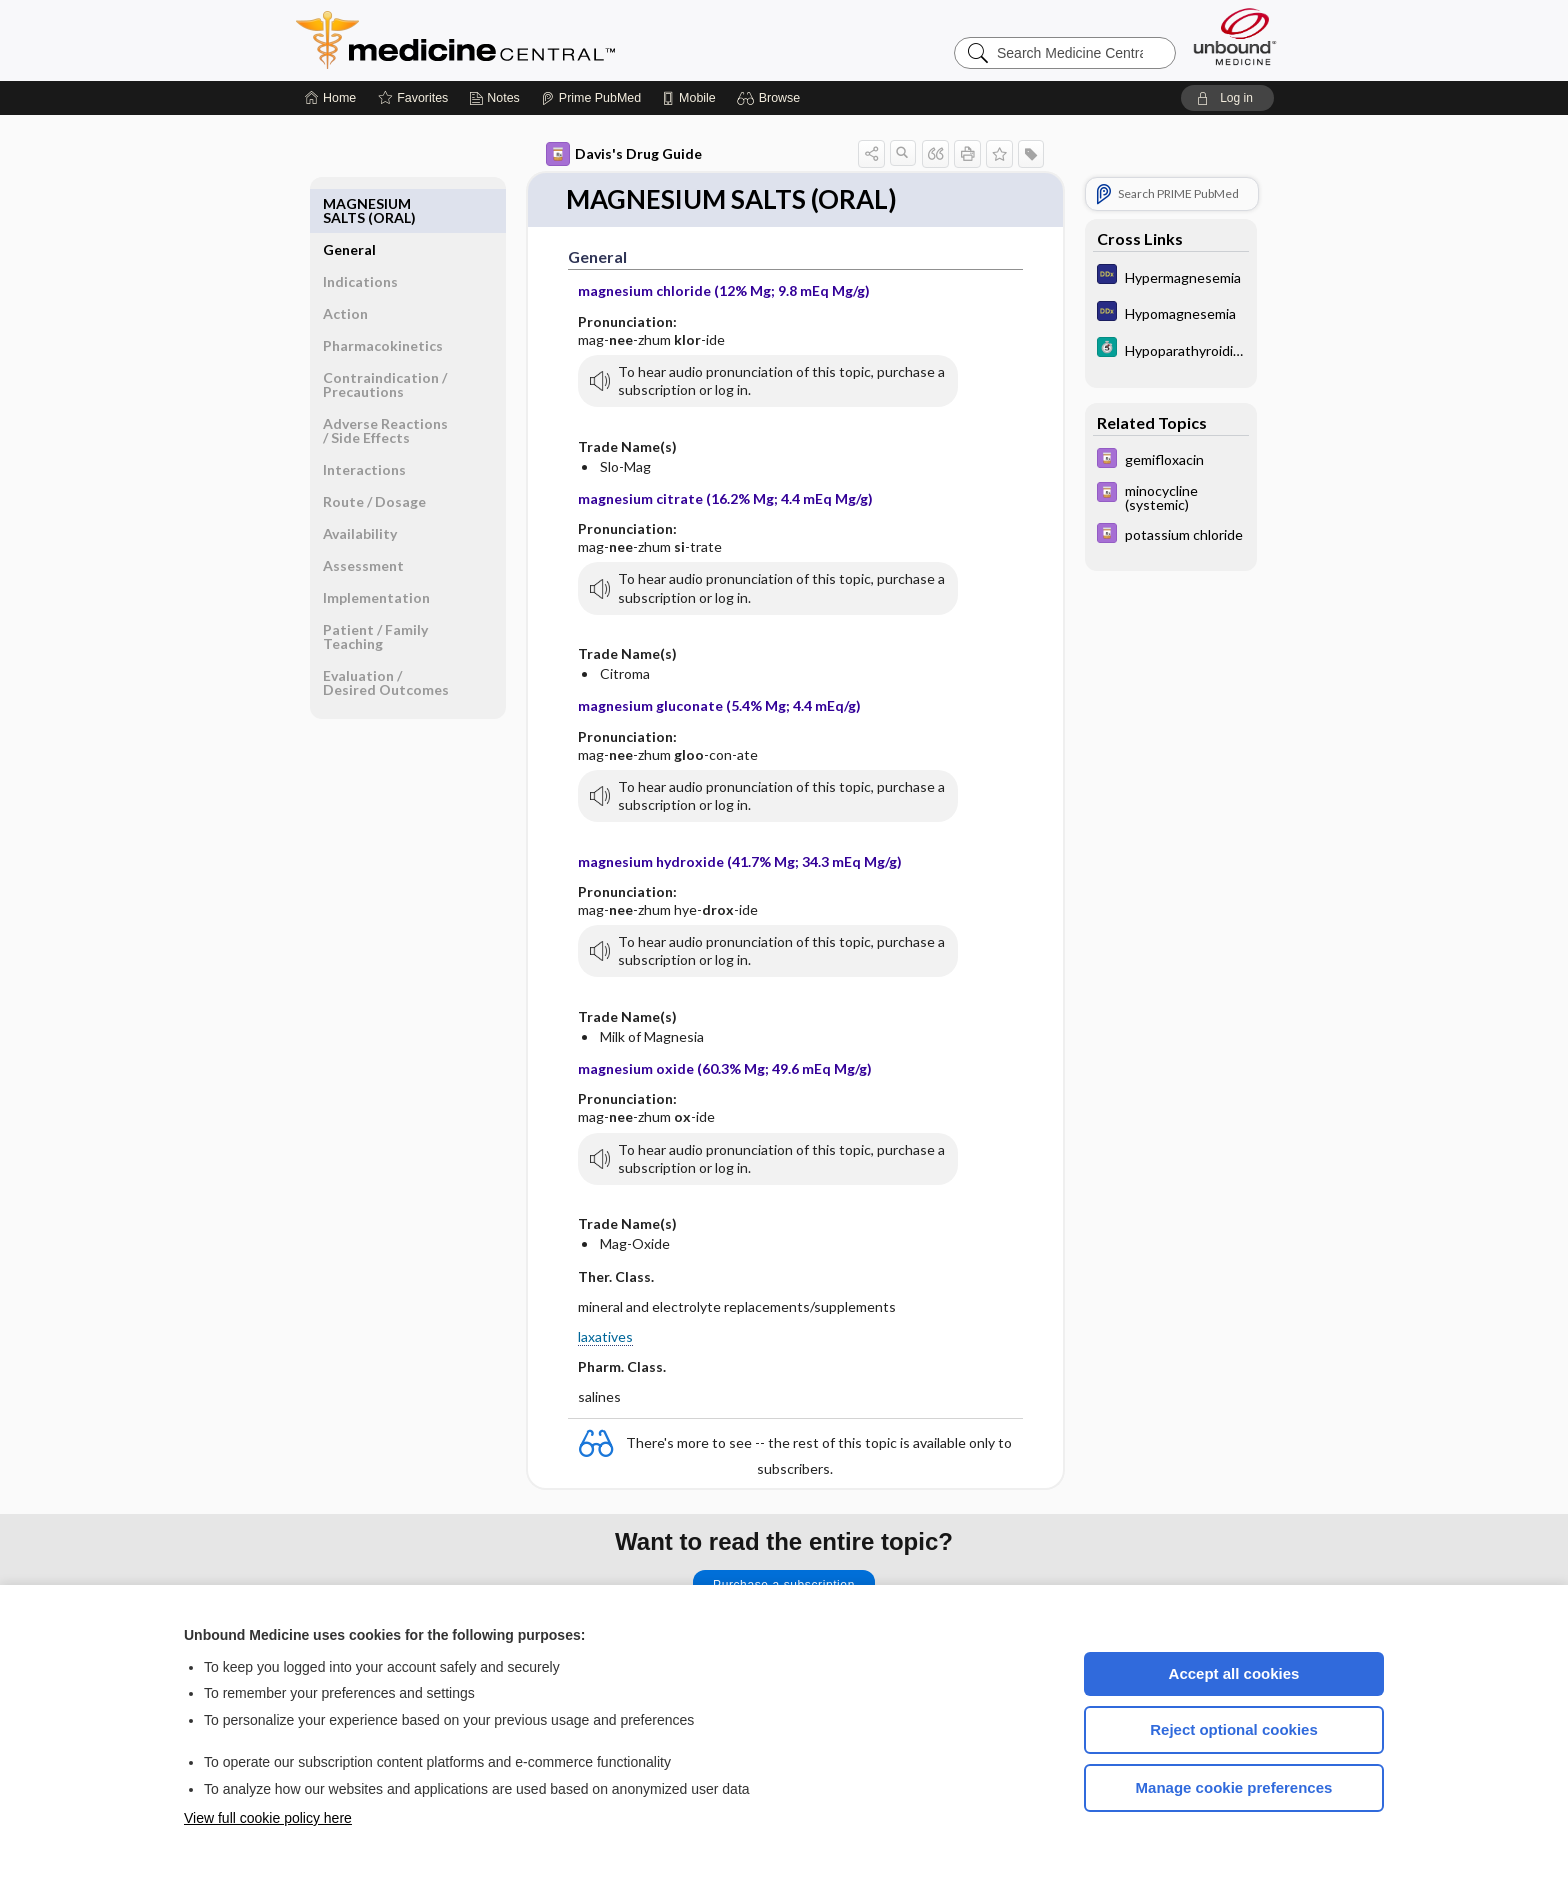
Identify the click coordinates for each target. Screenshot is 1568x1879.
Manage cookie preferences (1234, 1787)
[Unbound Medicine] (1235, 36)
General (349, 203)
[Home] (330, 98)
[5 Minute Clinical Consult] (1171, 349)
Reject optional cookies (1234, 1729)
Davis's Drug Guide (624, 154)
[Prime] (591, 98)
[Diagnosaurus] (1171, 276)
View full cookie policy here (268, 1818)
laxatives (605, 1336)
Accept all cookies (1234, 1673)
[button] (771, 98)
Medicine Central (544, 40)
